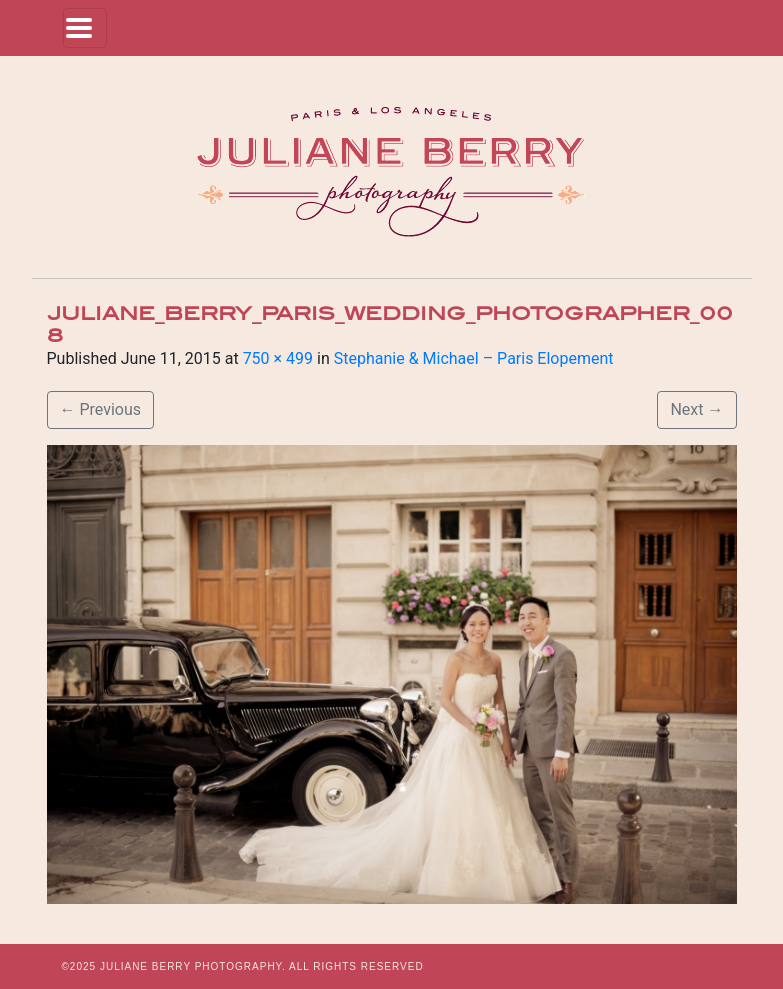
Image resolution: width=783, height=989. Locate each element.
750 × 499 (278, 358)
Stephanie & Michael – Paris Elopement (474, 358)
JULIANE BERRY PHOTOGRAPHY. (193, 966)
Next (696, 409)
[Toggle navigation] (85, 28)
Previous (101, 409)
